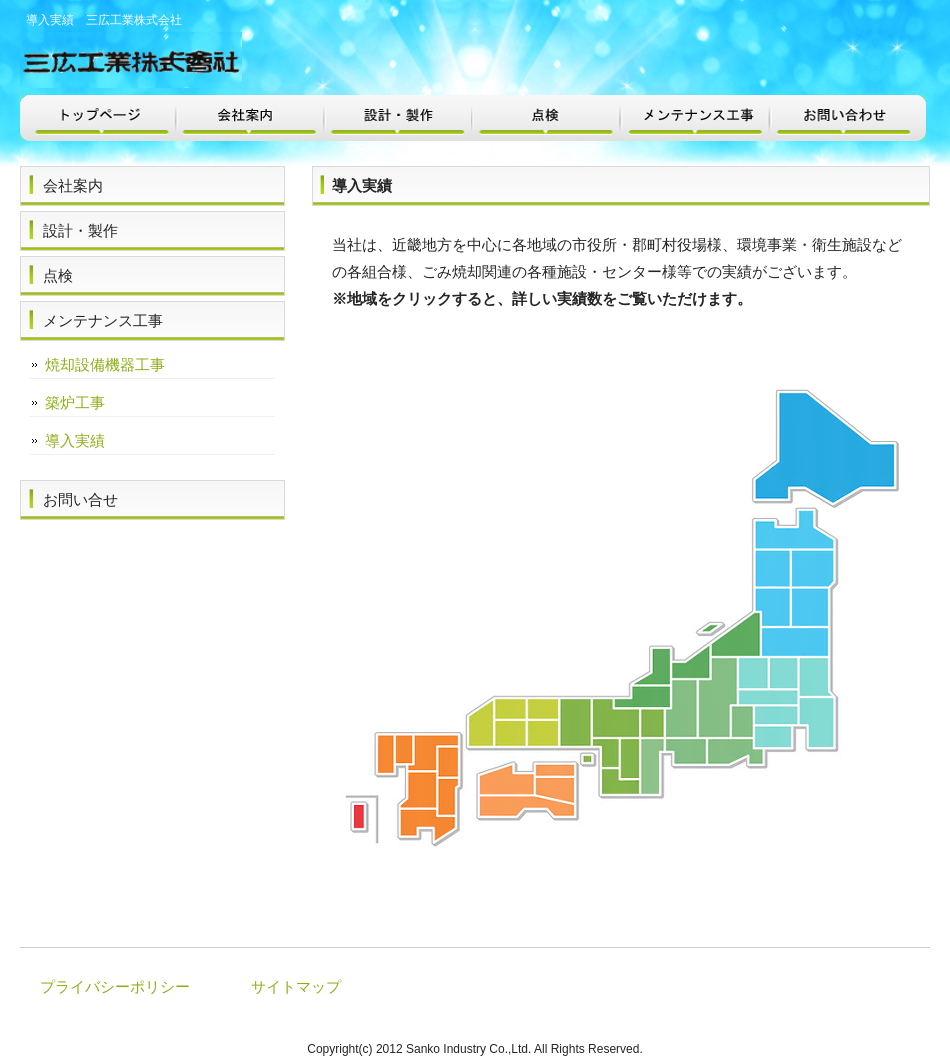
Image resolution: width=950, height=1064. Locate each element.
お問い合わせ (850, 118)
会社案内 (246, 118)
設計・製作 (397, 118)
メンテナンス (699, 118)
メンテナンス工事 (103, 320)
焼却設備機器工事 (105, 364)
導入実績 (75, 440)
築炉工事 (75, 402)
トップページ (95, 118)
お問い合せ (80, 499)
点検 (548, 118)
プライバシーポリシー (115, 986)
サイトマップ (296, 986)
